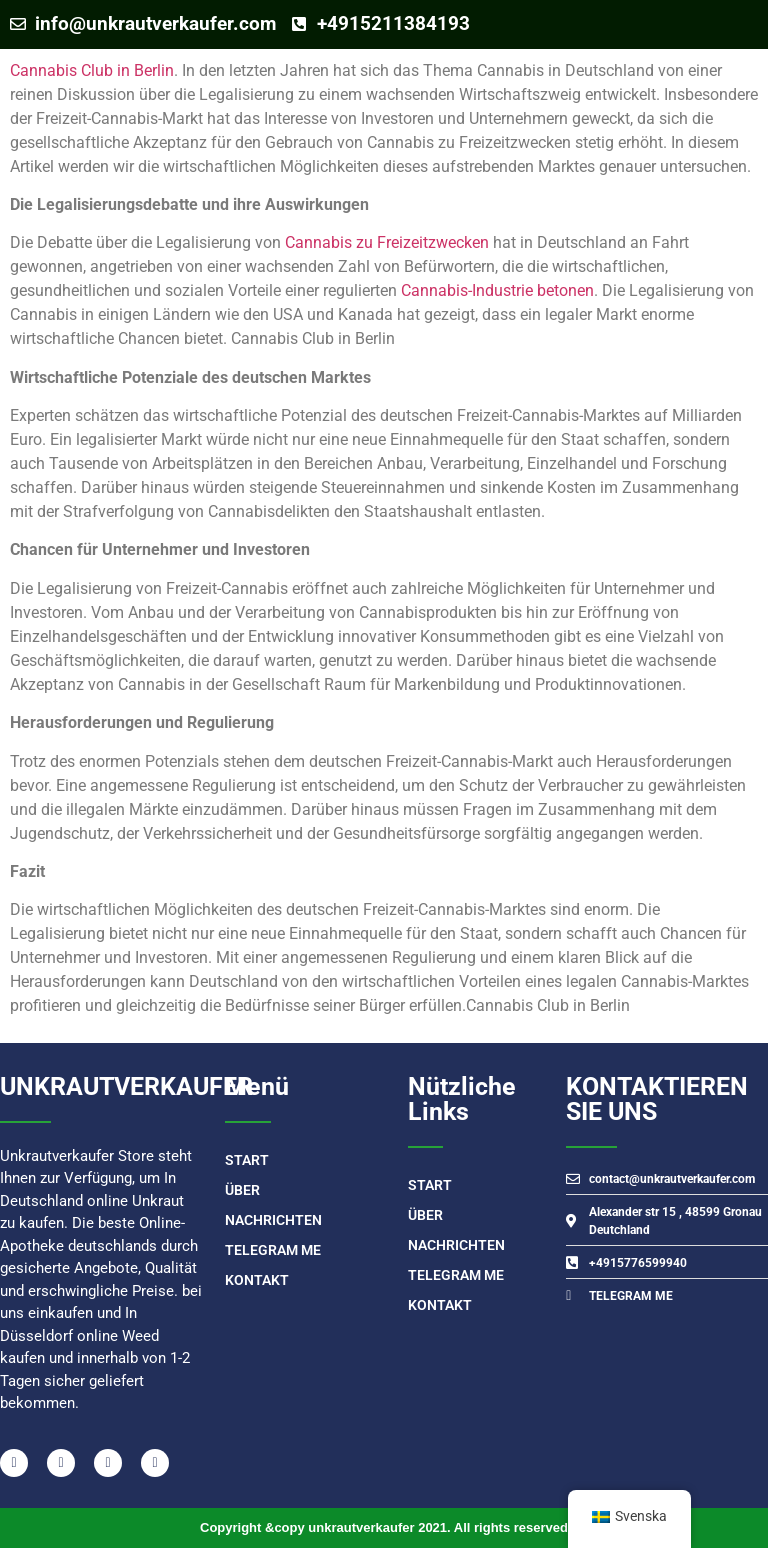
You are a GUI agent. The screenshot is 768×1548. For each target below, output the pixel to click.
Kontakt (257, 1280)
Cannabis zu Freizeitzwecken (387, 242)
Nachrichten (273, 1220)
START (247, 1160)
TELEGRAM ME (273, 1250)
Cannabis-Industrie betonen (497, 290)
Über (242, 1190)
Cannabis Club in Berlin (92, 70)
